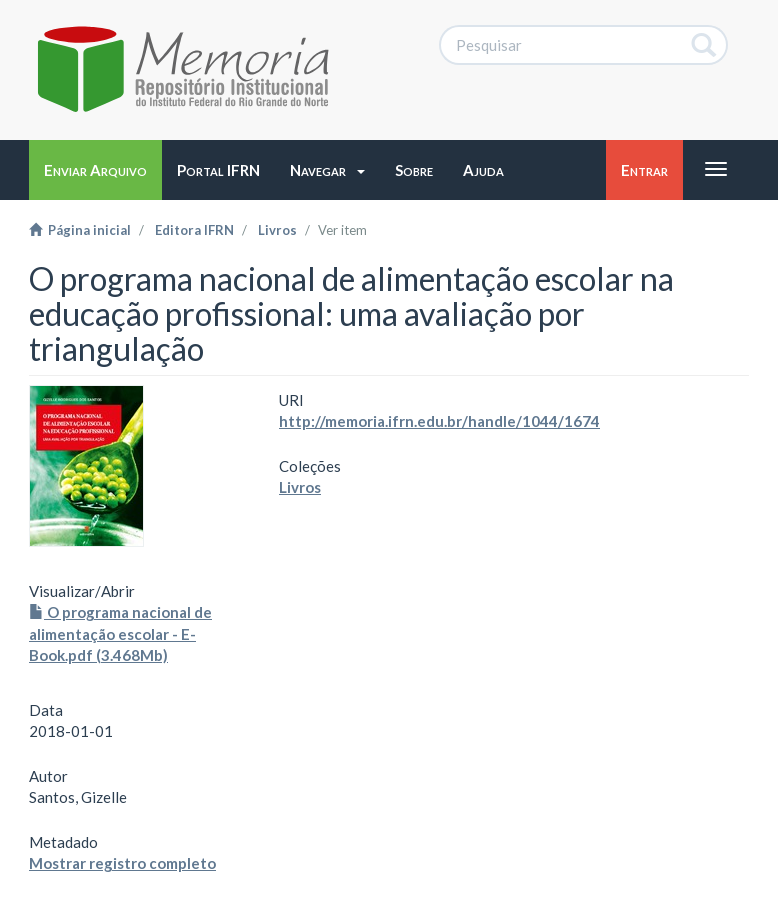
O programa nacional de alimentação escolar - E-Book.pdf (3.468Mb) (120, 633)
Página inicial (80, 230)
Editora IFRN (194, 230)
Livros (277, 230)
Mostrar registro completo (122, 863)
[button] (327, 170)
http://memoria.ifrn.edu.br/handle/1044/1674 (439, 421)
